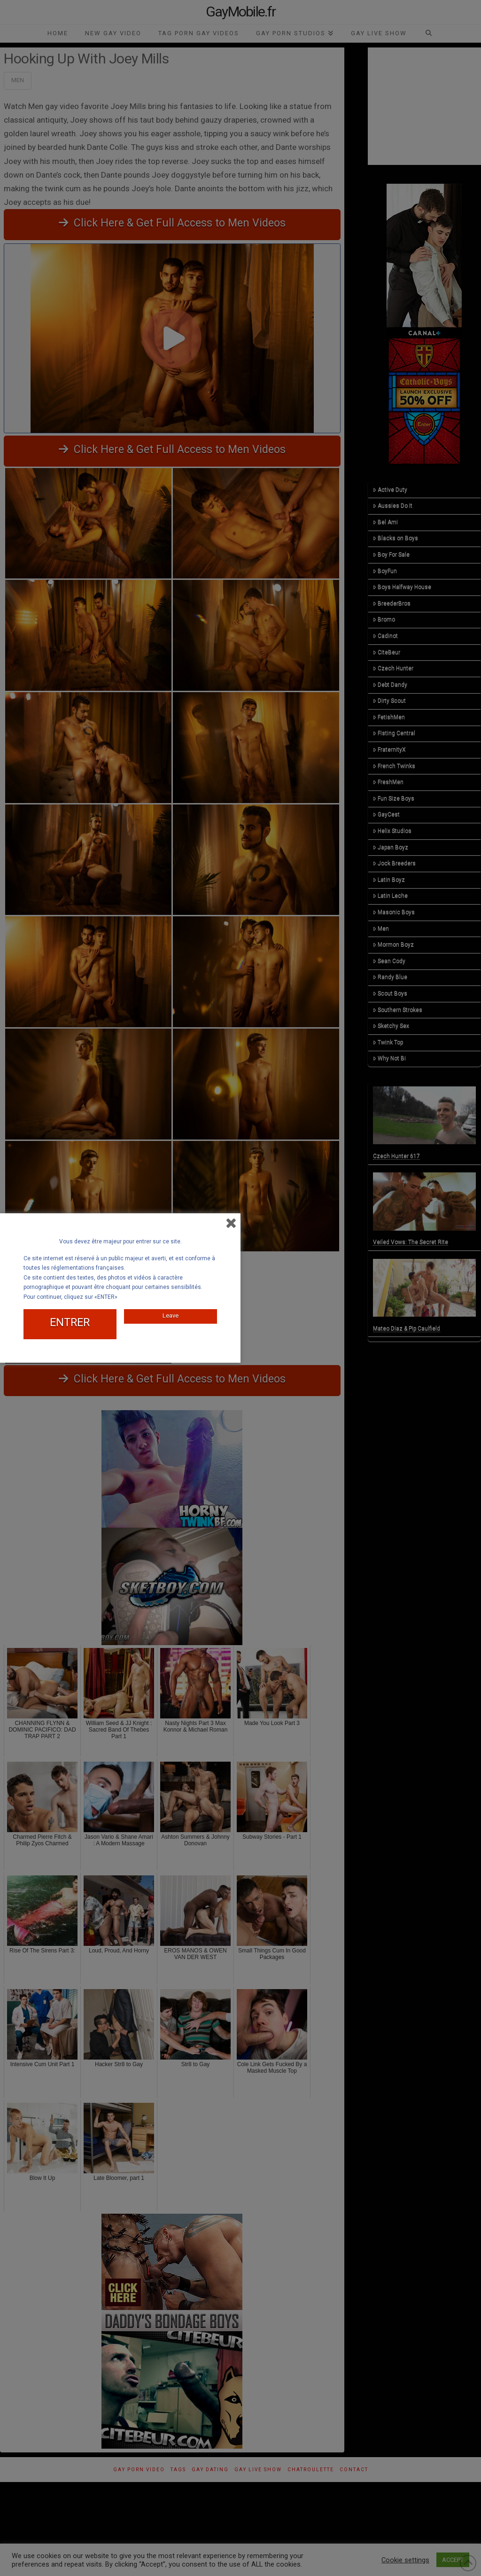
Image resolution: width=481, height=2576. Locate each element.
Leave (170, 1315)
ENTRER (70, 1322)
